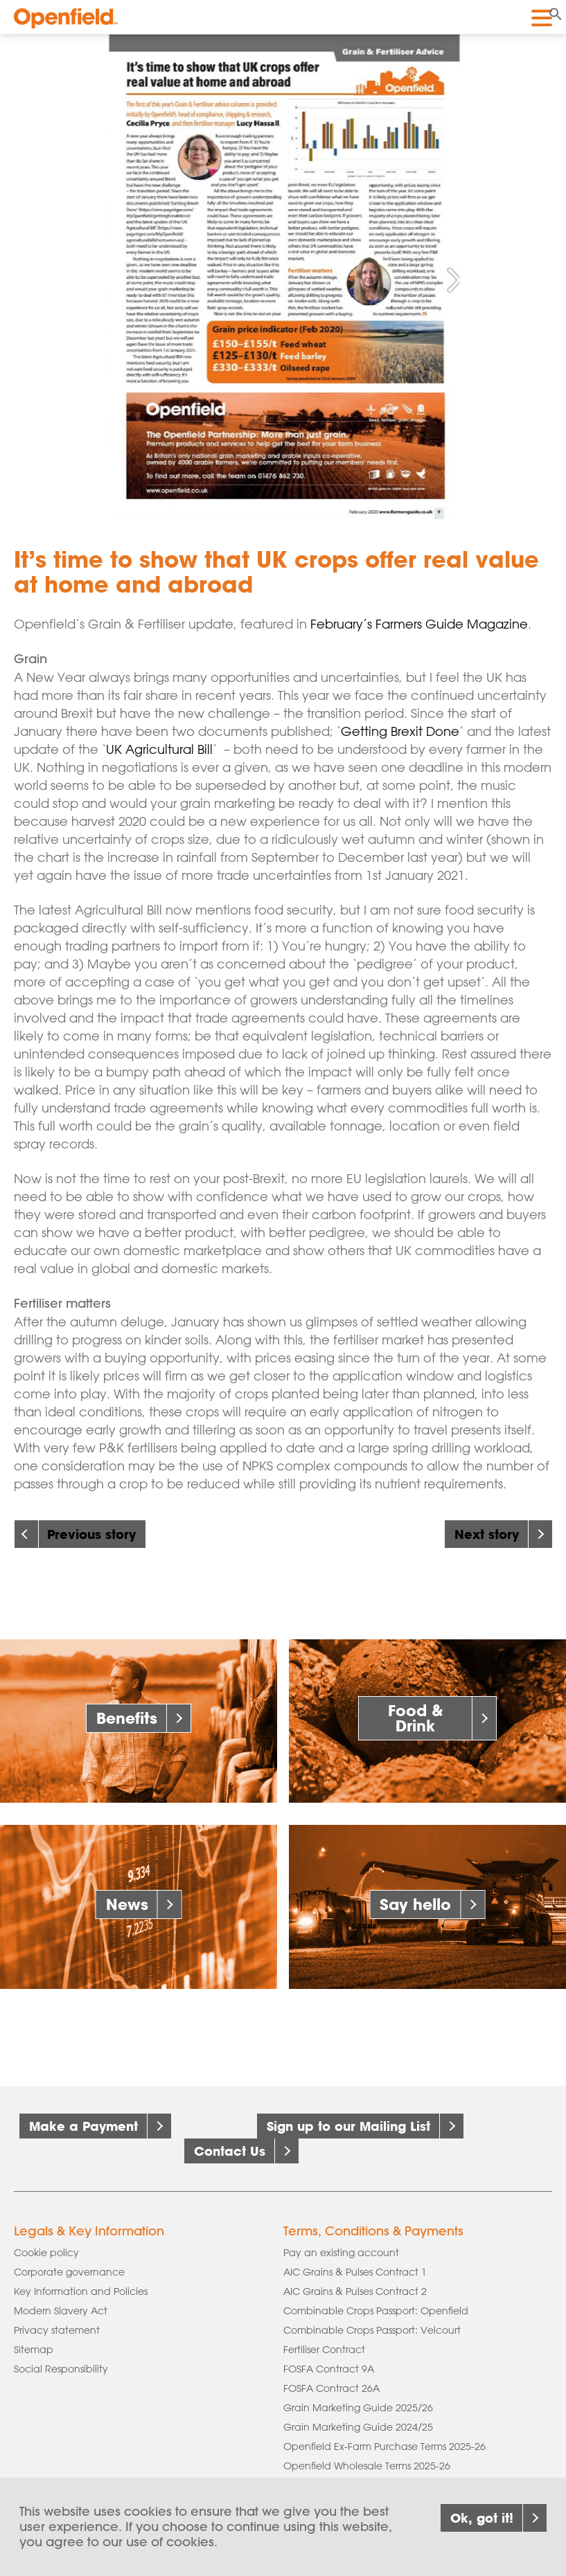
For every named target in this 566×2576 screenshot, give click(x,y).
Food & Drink (415, 1718)
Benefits (126, 1718)
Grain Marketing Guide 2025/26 (358, 2408)
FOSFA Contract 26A (331, 2388)
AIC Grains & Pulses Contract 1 (355, 2272)
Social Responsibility (61, 2369)
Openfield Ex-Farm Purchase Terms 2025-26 (384, 2446)
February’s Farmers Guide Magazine (419, 623)
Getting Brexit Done (400, 731)
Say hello (415, 1904)
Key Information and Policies (81, 2291)
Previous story (91, 1534)
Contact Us (229, 2151)
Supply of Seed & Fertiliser (343, 2485)
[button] (556, 12)
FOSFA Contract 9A (328, 2369)
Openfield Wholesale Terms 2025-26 (366, 2466)
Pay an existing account (341, 2252)
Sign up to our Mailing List (348, 2126)
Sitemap (33, 2349)
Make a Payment (83, 2126)
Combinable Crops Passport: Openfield (375, 2311)
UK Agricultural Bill (159, 749)
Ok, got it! (481, 2527)
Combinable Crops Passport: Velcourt (372, 2330)
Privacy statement (57, 2330)
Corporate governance (69, 2272)
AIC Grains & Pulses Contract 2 (355, 2291)
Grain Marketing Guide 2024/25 (358, 2427)
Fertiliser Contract (324, 2349)
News (127, 1904)
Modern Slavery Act (60, 2311)
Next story (486, 1534)
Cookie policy (46, 2252)
